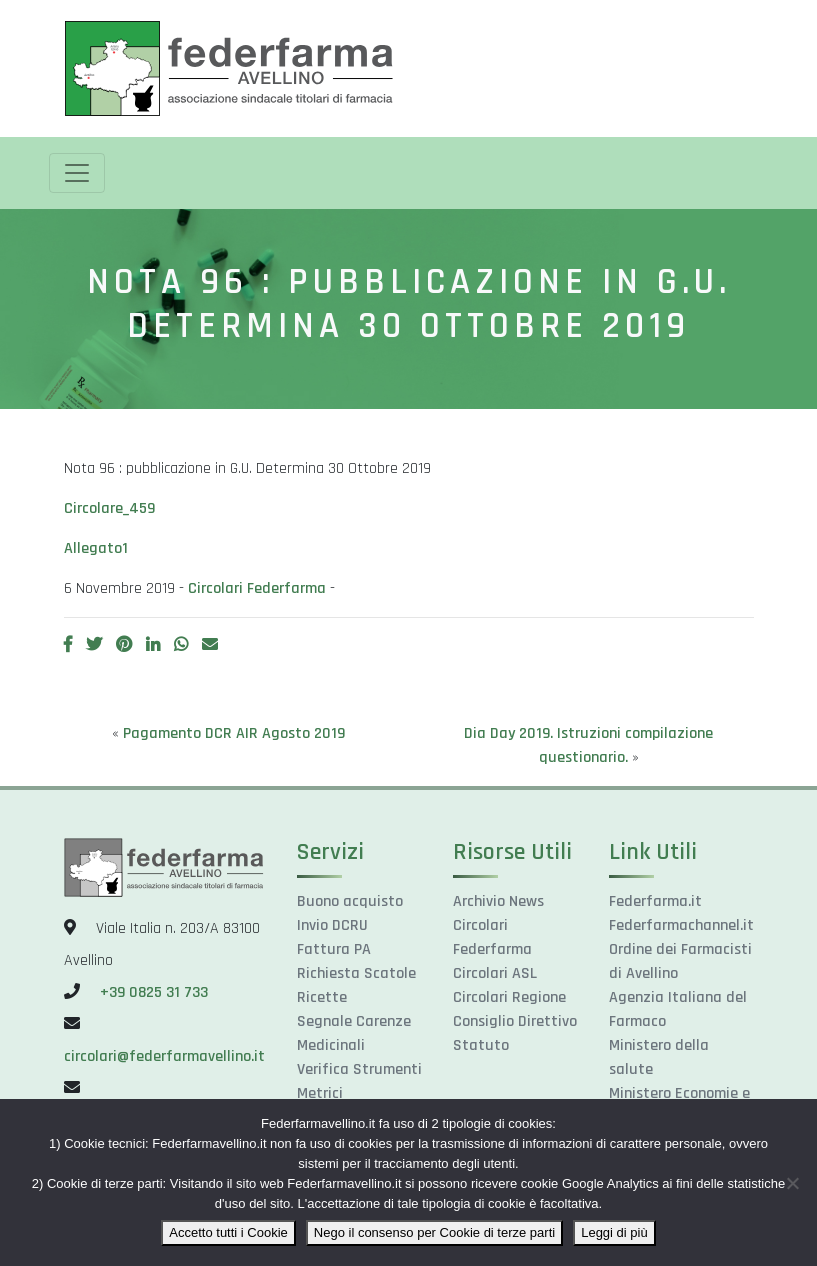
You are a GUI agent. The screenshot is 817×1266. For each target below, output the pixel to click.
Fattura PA (334, 949)
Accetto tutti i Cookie (228, 1232)
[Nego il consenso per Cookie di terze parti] (792, 1183)
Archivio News (498, 901)
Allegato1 (96, 548)
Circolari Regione (509, 997)
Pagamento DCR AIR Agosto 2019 (234, 733)
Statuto (481, 1045)
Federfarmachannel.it (681, 925)
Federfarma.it (655, 901)
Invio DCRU (332, 925)
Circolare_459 (109, 508)
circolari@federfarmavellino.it (164, 1056)
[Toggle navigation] (77, 173)
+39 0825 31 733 (154, 992)
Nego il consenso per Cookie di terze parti (434, 1232)
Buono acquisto (350, 901)
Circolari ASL (495, 973)
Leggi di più (614, 1232)
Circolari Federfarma (257, 588)
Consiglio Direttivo (515, 1021)
